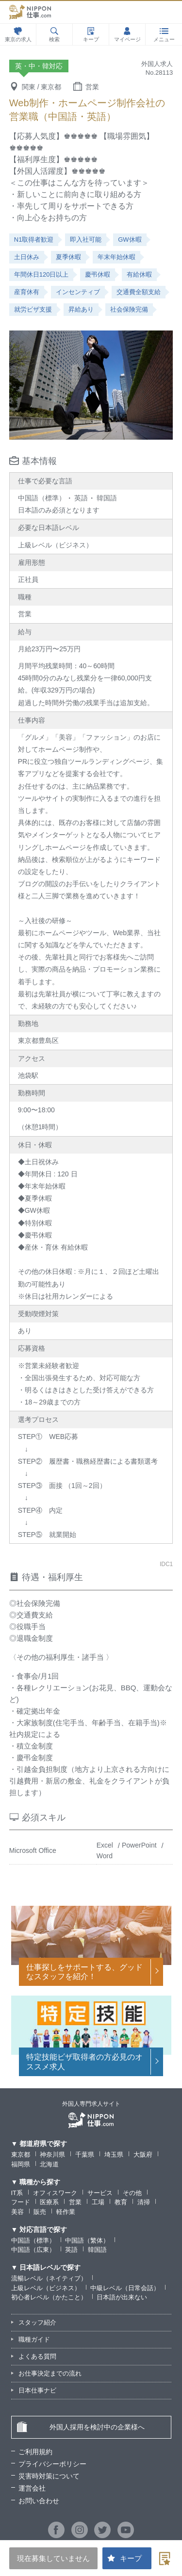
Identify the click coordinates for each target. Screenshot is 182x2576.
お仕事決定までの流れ (50, 2373)
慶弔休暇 (97, 274)
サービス (100, 2192)
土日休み (26, 257)
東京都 (20, 2154)
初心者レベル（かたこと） (49, 2297)
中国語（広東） (33, 2249)
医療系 (49, 2202)
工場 (98, 2202)
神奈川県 (52, 2154)
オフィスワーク (55, 2192)
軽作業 (65, 2211)
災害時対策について (49, 2476)
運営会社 (32, 2488)
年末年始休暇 (116, 257)
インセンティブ (78, 292)
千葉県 (84, 2154)
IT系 (17, 2192)
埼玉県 (113, 2154)
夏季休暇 (68, 257)
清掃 (143, 2202)
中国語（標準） (33, 2240)
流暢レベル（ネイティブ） (49, 2278)
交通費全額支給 (138, 292)
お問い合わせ (38, 2501)
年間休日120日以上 (41, 274)
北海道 (49, 2164)
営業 (75, 2202)
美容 (17, 2211)
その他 (132, 2192)
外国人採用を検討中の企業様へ (81, 2426)
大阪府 (142, 2154)
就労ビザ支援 (33, 309)
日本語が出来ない (122, 2297)
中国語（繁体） (87, 2240)
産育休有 (26, 292)
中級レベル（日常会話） (125, 2288)
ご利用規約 (35, 2452)
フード (20, 2202)
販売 (39, 2211)
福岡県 (20, 2164)
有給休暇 (139, 274)
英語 (71, 2249)
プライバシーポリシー (52, 2464)
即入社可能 (85, 239)
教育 (121, 2202)
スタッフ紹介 (37, 2322)
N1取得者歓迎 (34, 239)
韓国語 (97, 2249)
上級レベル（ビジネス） (46, 2288)
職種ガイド (34, 2339)
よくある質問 (37, 2356)
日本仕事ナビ (37, 2390)
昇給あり (81, 309)
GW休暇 (129, 239)
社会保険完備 (129, 309)
